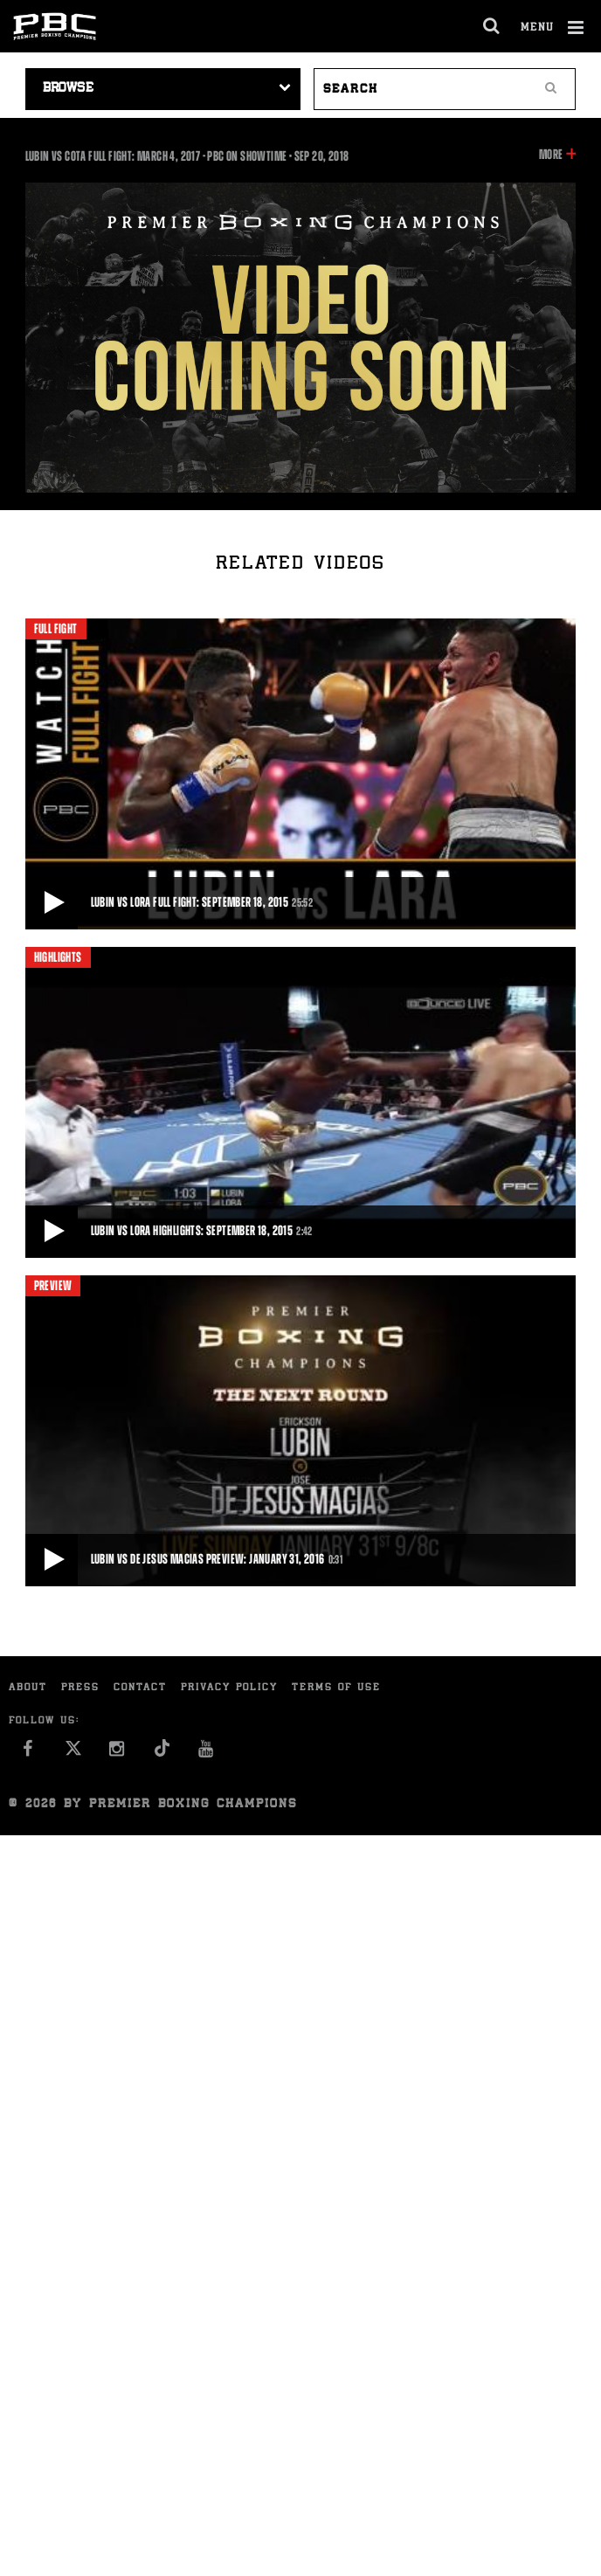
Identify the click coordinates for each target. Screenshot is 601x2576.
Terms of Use (336, 1688)
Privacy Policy (229, 1688)
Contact (140, 1688)
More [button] (551, 154)
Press (80, 1688)
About (28, 1688)
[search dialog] (492, 26)
